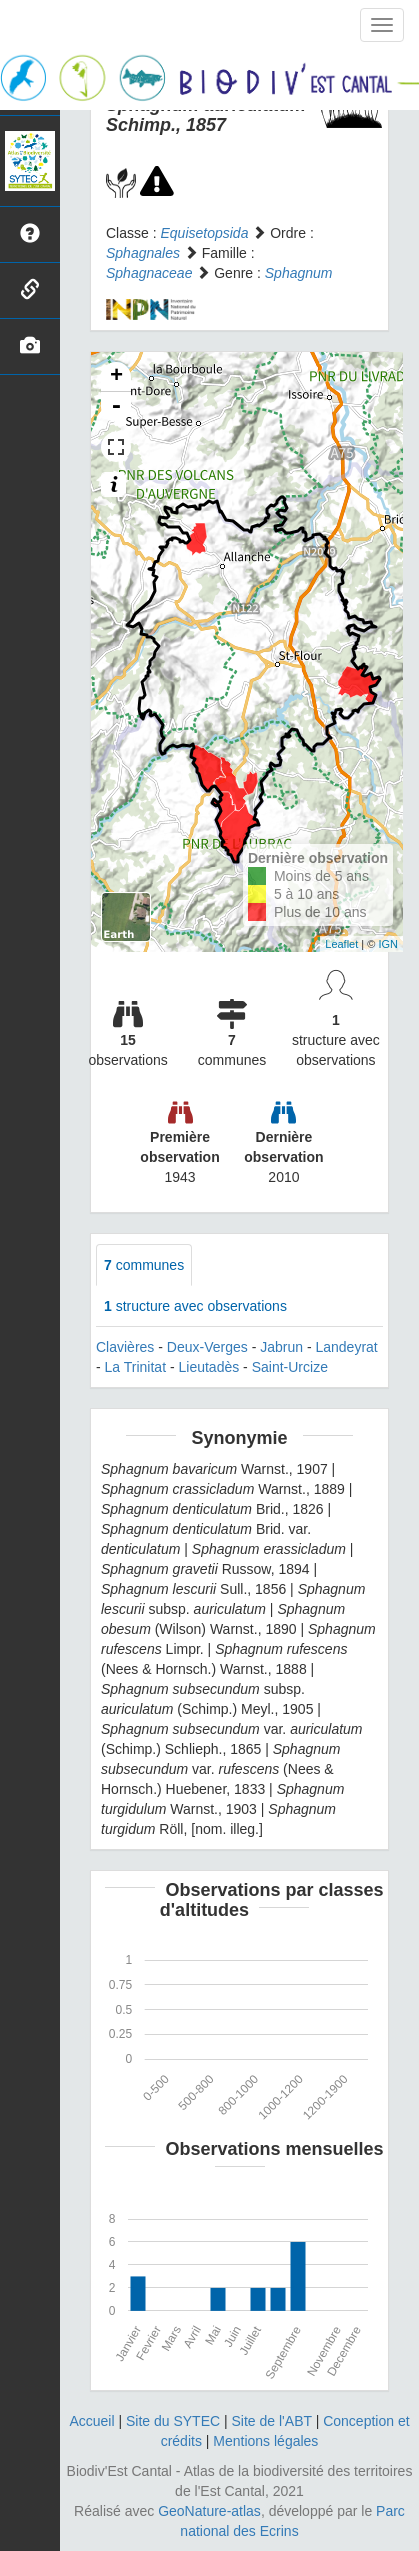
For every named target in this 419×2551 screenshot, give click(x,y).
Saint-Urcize (290, 1367)
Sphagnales (143, 253)
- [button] (116, 407)
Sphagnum (299, 273)
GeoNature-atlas (209, 2511)
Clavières (125, 1347)
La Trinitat (135, 1367)
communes (144, 1265)
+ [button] (116, 377)
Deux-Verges (207, 1347)
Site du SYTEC (173, 2421)
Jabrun (281, 1347)
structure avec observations (195, 1306)
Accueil (91, 2421)
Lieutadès (209, 1367)
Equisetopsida (204, 233)
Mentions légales (265, 2441)
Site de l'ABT (272, 2421)
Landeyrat (346, 1347)
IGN (388, 944)
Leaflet (341, 944)
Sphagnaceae (149, 273)
